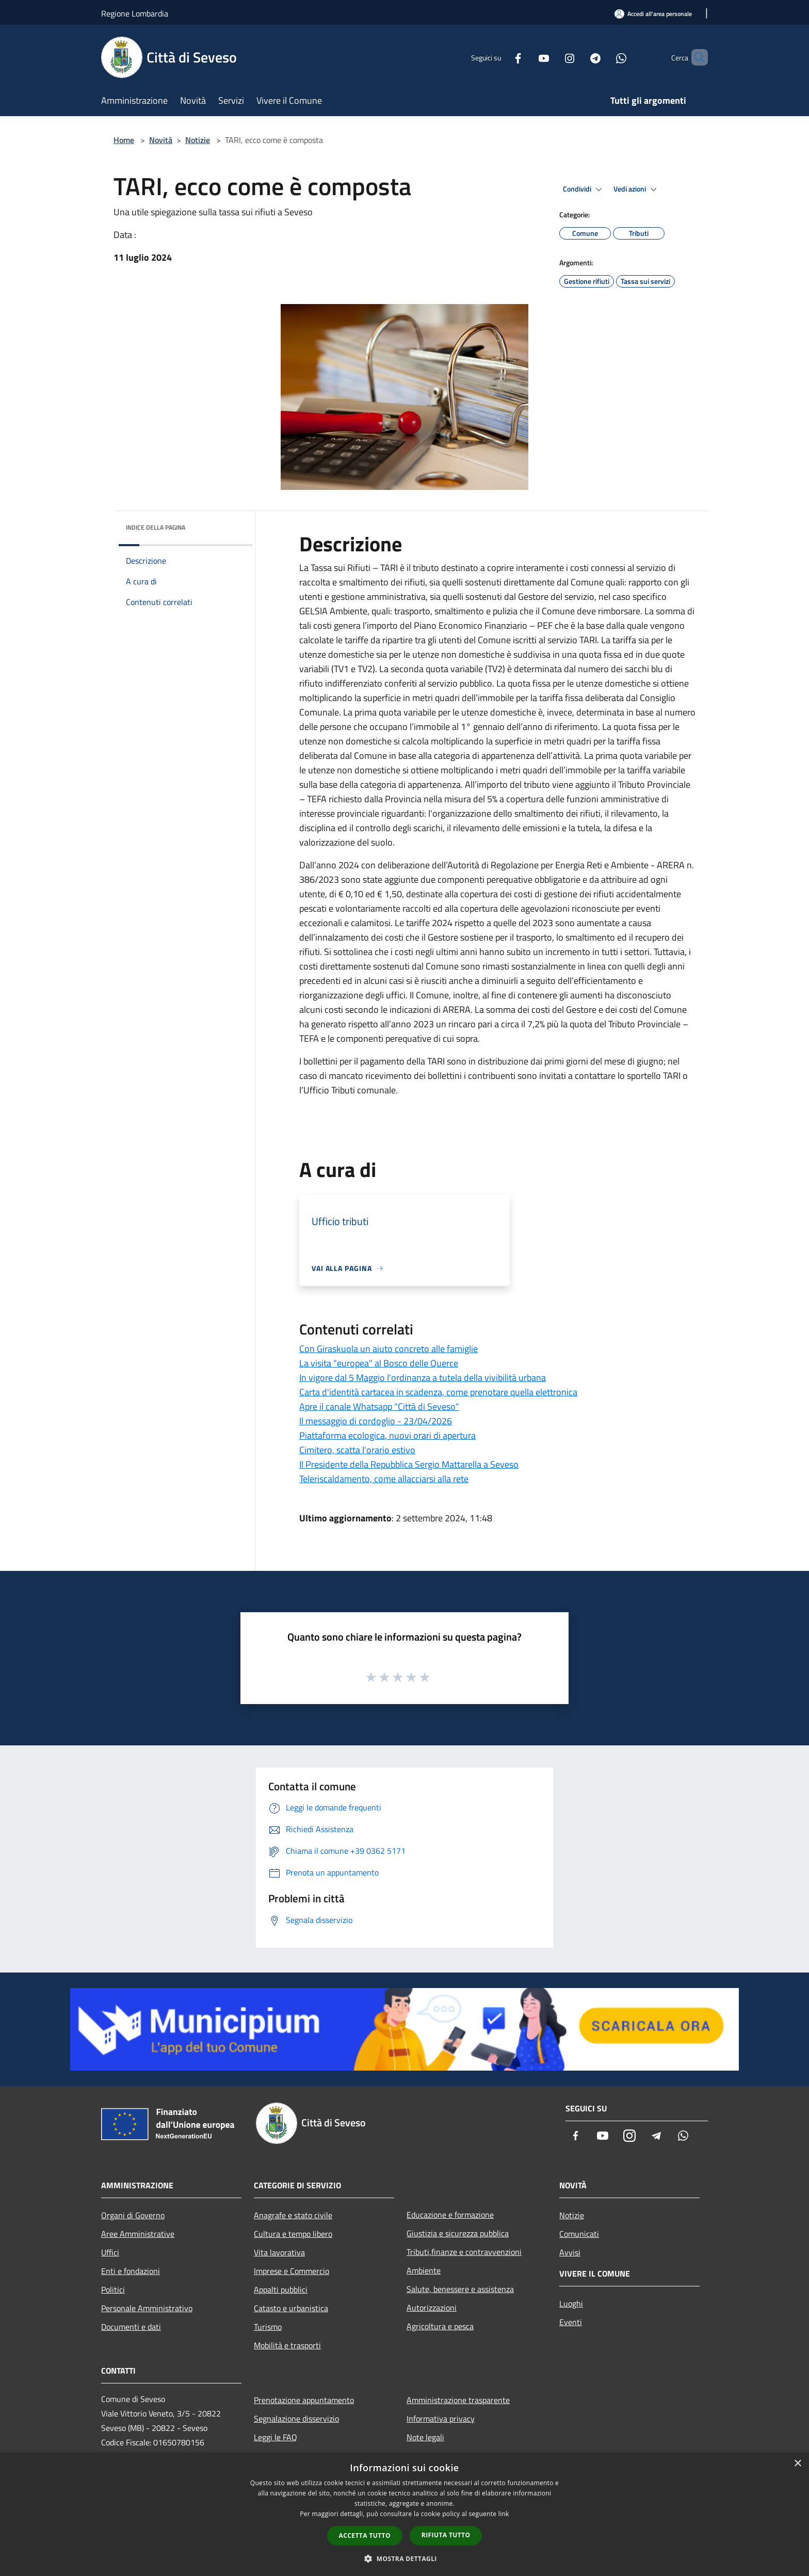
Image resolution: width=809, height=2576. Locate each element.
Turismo (268, 2326)
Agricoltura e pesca (440, 2326)
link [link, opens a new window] (503, 2513)
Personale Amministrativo (146, 2308)
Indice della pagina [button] (155, 527)
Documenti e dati (131, 2326)
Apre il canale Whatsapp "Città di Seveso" (379, 1406)
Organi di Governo (133, 2215)
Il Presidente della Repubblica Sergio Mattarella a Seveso (409, 1464)
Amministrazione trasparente (458, 2400)
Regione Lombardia (134, 13)
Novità (160, 140)
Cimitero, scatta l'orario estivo (357, 1450)
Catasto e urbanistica (291, 2308)
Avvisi (569, 2252)
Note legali (425, 2437)
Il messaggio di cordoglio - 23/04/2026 (375, 1421)
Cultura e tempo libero (293, 2234)
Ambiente (424, 2270)
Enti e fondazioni (130, 2271)
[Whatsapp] (603, 57)
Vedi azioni (636, 189)
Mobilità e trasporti (287, 2345)
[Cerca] (695, 57)
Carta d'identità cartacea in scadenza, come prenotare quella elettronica (438, 1392)
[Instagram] (552, 57)
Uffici (110, 2252)
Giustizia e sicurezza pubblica (458, 2233)
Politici (113, 2289)
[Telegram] (578, 57)
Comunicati (579, 2234)
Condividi (584, 189)
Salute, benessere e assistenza (460, 2289)
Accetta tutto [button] (365, 2535)
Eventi (570, 2322)
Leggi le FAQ (275, 2437)
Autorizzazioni (432, 2307)
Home (124, 140)
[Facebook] (500, 57)
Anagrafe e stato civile (293, 2215)
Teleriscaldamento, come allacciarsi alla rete (383, 1479)
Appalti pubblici (281, 2289)
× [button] (797, 2464)
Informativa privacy (441, 2418)
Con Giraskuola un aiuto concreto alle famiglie (388, 1349)
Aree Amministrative (137, 2234)
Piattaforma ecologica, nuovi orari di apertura (387, 1435)
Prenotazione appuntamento (304, 2400)
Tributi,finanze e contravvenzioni (464, 2252)
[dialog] (404, 2514)
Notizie (197, 140)
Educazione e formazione (450, 2214)
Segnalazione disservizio (296, 2418)
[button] (404, 2558)
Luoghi (571, 2303)
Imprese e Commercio (291, 2271)
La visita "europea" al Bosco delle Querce (378, 1363)
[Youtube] (526, 57)
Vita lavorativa (279, 2252)
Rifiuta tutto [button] (446, 2535)
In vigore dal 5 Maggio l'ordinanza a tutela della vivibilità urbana (422, 1378)
